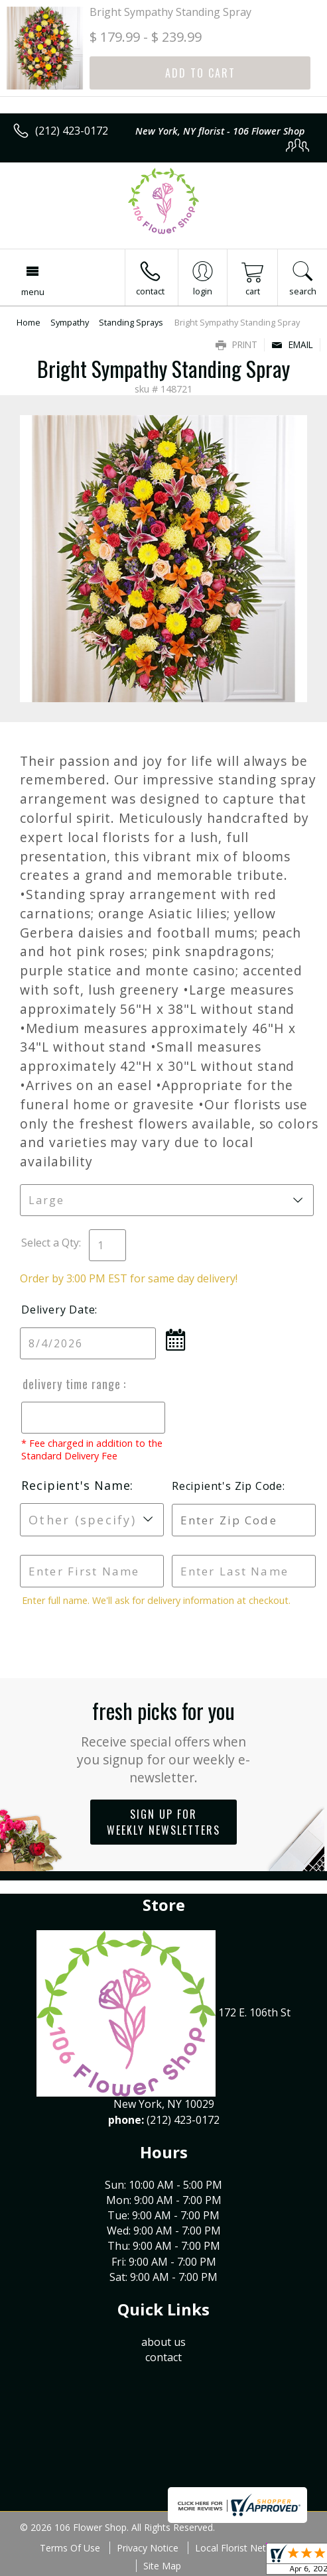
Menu (32, 292)
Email (292, 344)
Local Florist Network (241, 2548)
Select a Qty (50, 1242)
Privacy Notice (147, 2548)
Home (28, 322)
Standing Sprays (131, 322)
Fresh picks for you (163, 1740)
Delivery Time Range (71, 1383)
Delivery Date (58, 1309)
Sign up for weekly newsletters (163, 1822)
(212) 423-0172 (71, 130)
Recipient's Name (75, 1485)
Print (236, 344)
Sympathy (69, 322)
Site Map (162, 2565)
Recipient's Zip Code (225, 1486)
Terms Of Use (70, 2548)
